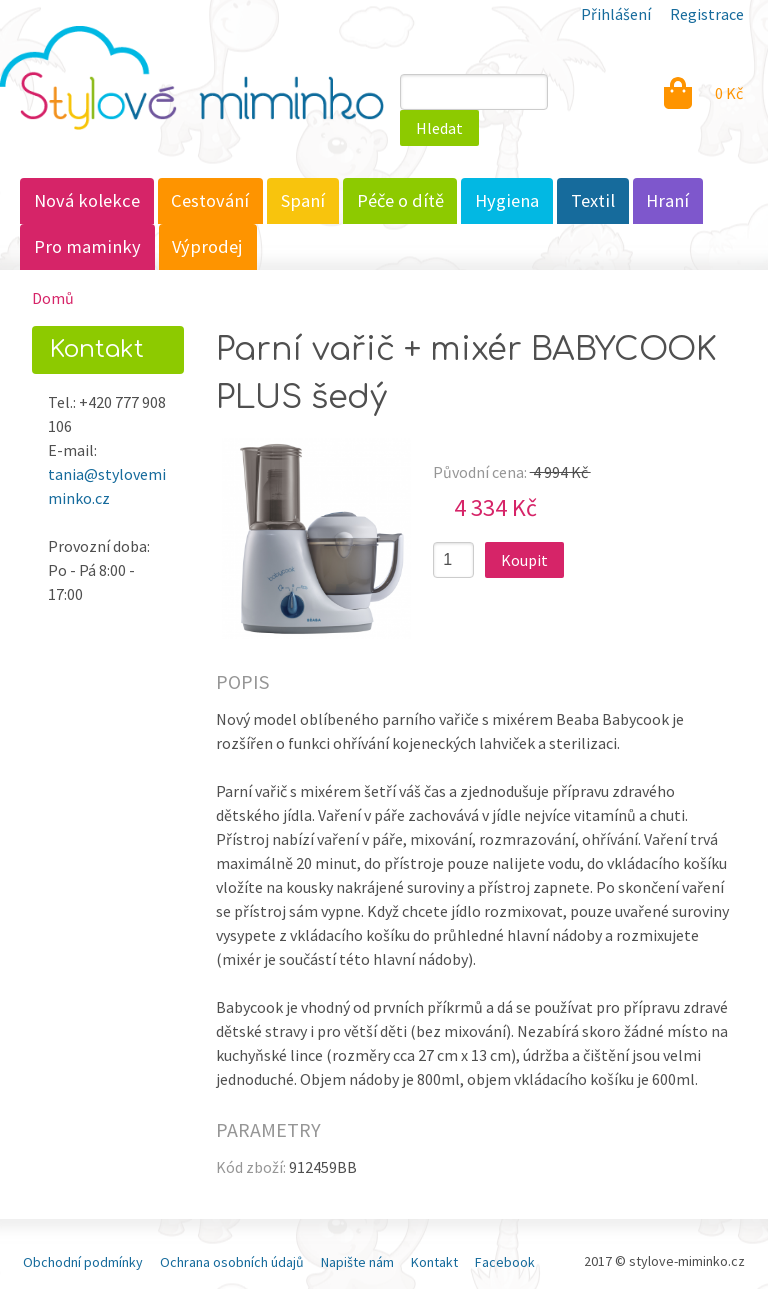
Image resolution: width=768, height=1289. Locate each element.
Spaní (303, 200)
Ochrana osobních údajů (232, 1262)
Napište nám (357, 1262)
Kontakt (434, 1262)
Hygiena (507, 200)
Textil (593, 200)
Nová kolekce (87, 200)
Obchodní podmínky (83, 1262)
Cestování (210, 200)
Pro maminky (87, 246)
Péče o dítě (400, 200)
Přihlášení (616, 14)
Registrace (707, 14)
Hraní (667, 200)
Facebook (505, 1262)
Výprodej (207, 246)
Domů (53, 298)
